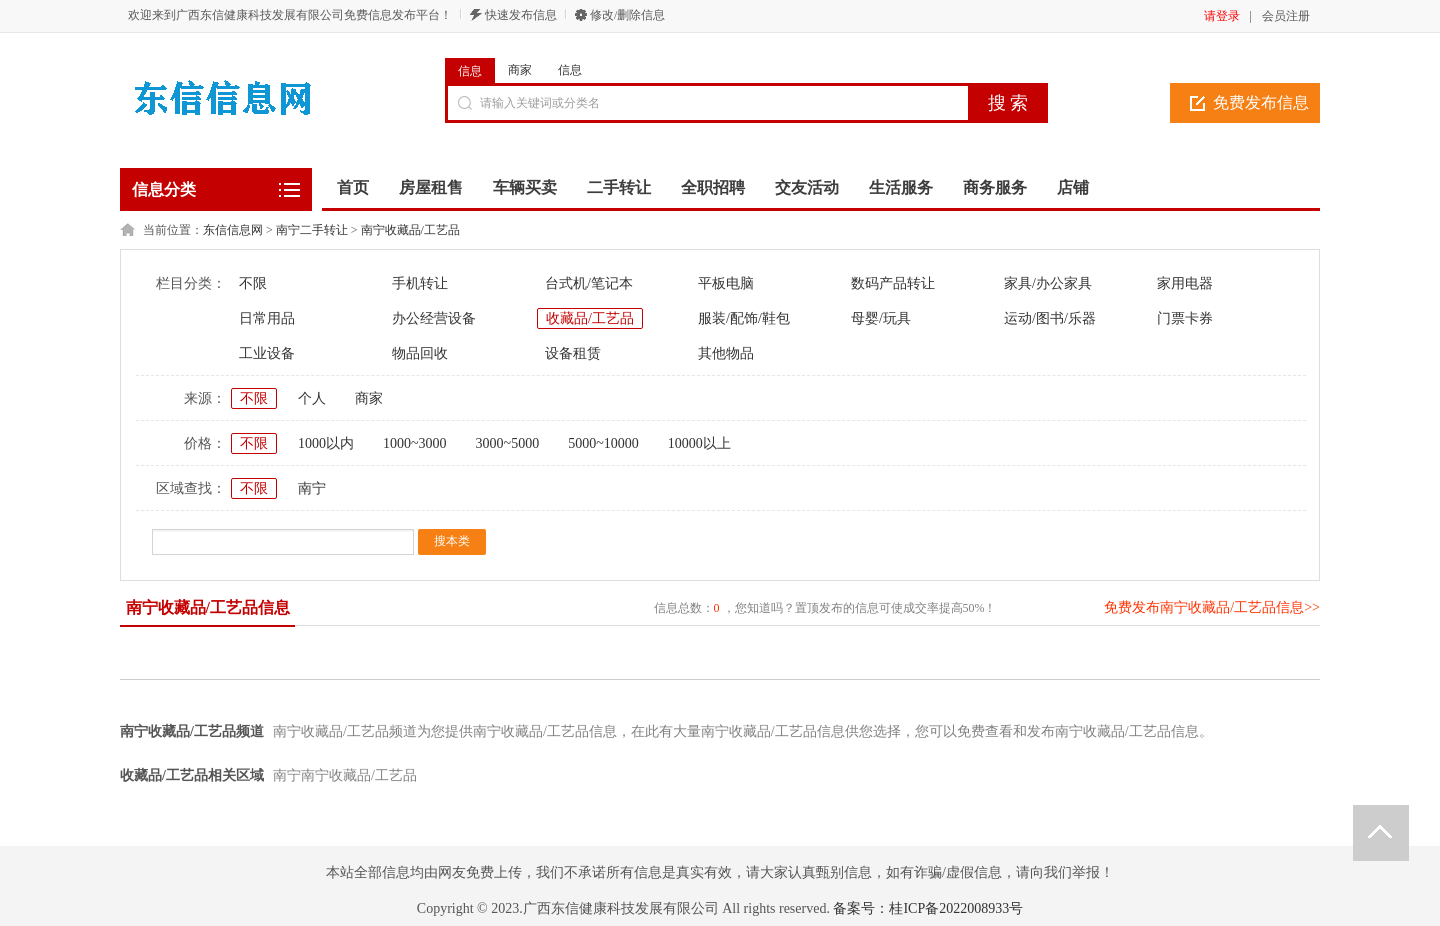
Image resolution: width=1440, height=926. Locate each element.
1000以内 (326, 443)
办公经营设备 (434, 318)
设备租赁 (573, 353)
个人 (312, 398)
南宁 (312, 488)
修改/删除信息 (627, 15)
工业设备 (267, 353)
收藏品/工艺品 (590, 318)
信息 (470, 71)
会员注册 (1286, 16)
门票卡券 (1185, 318)
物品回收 (420, 353)
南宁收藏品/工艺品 (410, 230)
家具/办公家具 (1048, 283)
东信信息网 (233, 230)
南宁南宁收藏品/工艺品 (345, 775)
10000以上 (699, 443)
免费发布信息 (1261, 102)
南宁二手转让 (312, 230)
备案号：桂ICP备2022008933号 (928, 908)
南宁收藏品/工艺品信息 (208, 607)
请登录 (1222, 16)
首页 (353, 187)
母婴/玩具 (881, 318)
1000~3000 (415, 443)
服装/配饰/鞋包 (744, 318)
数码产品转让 (893, 283)
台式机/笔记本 (589, 283)
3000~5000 (508, 443)
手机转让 (420, 283)
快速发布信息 (521, 15)
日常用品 (267, 318)
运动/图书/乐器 (1050, 318)
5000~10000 (603, 443)
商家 (520, 70)
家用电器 (1185, 283)
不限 (253, 283)
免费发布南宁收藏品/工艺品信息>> (1212, 607)
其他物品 (726, 353)
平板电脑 (726, 283)
